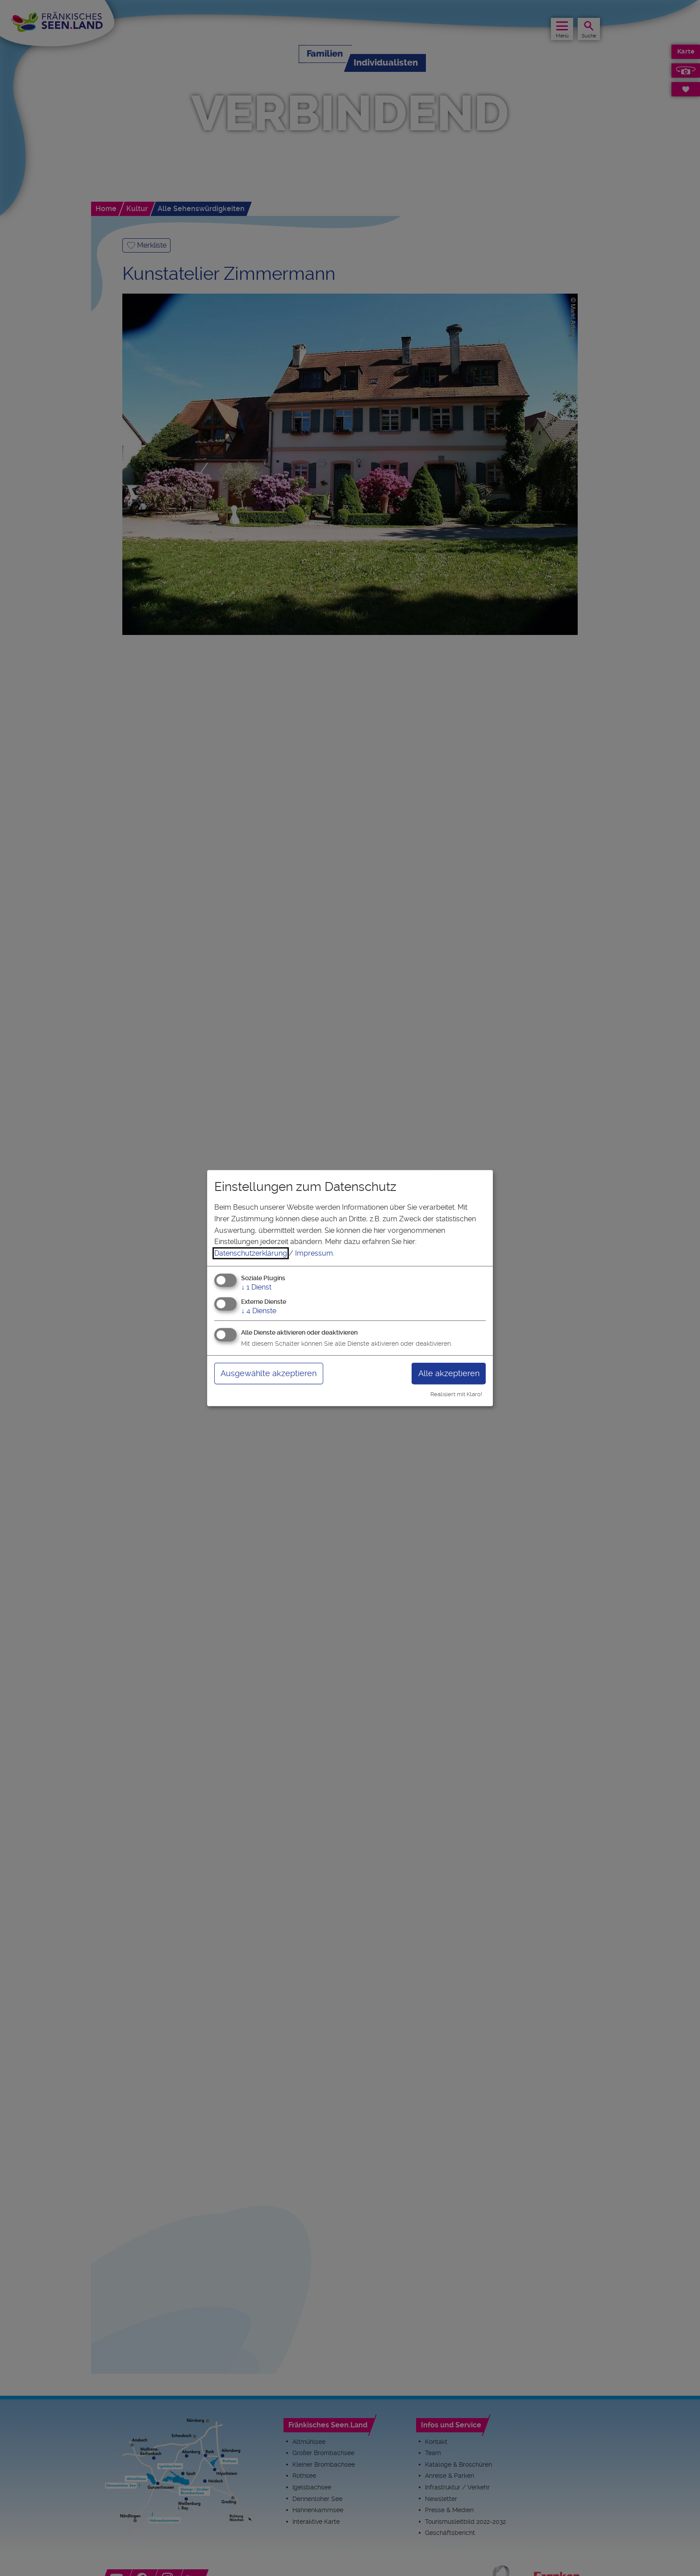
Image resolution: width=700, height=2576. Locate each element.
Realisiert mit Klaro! (456, 1394)
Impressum (314, 1253)
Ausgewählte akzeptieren (269, 1373)
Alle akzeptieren (448, 1373)
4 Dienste (258, 1311)
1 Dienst (256, 1287)
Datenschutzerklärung (250, 1253)
